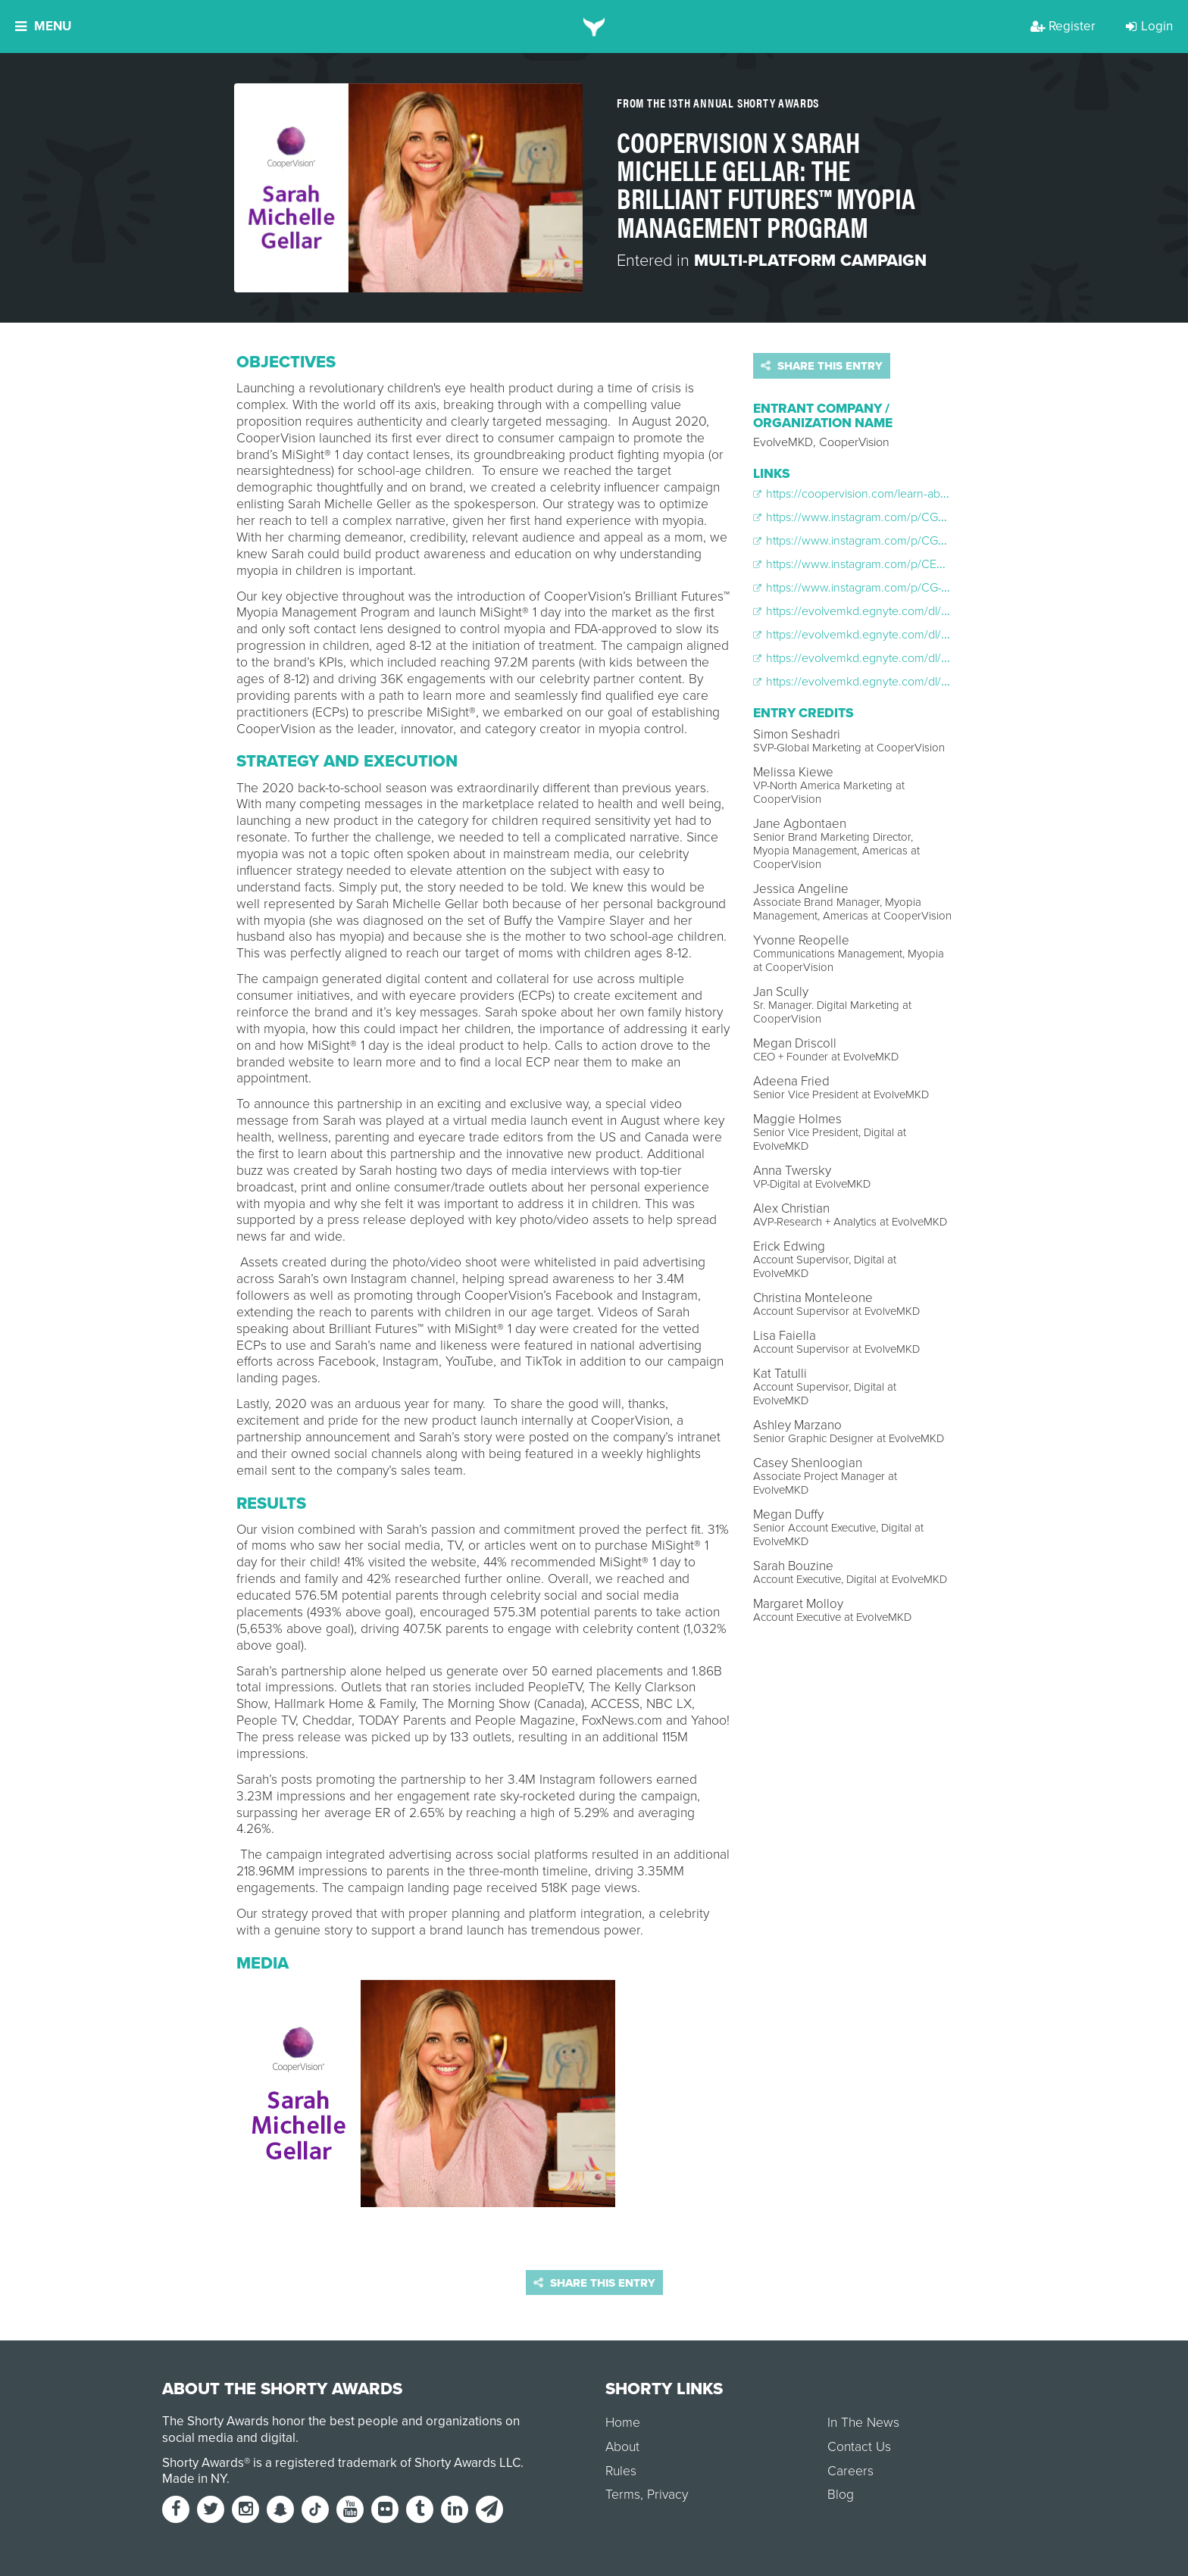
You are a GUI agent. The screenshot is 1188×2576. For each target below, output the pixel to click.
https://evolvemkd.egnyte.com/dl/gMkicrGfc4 (876, 681)
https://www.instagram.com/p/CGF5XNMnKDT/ (881, 517)
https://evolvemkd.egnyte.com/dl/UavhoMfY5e (881, 658)
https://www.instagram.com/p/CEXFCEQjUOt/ (877, 564)
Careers (850, 2471)
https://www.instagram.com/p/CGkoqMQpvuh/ (880, 540)
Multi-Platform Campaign (810, 260)
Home (622, 2423)
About (622, 2447)
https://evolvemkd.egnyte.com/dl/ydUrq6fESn (878, 634)
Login (1149, 26)
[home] (594, 26)
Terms (622, 2495)
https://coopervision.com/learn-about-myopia (876, 493)
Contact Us (859, 2447)
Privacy (667, 2495)
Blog (840, 2495)
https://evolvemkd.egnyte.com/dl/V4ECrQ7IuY (879, 611)
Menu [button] (43, 26)
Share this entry (822, 366)
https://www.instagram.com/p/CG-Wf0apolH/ (874, 587)
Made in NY (194, 2479)
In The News (863, 2423)
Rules (620, 2471)
